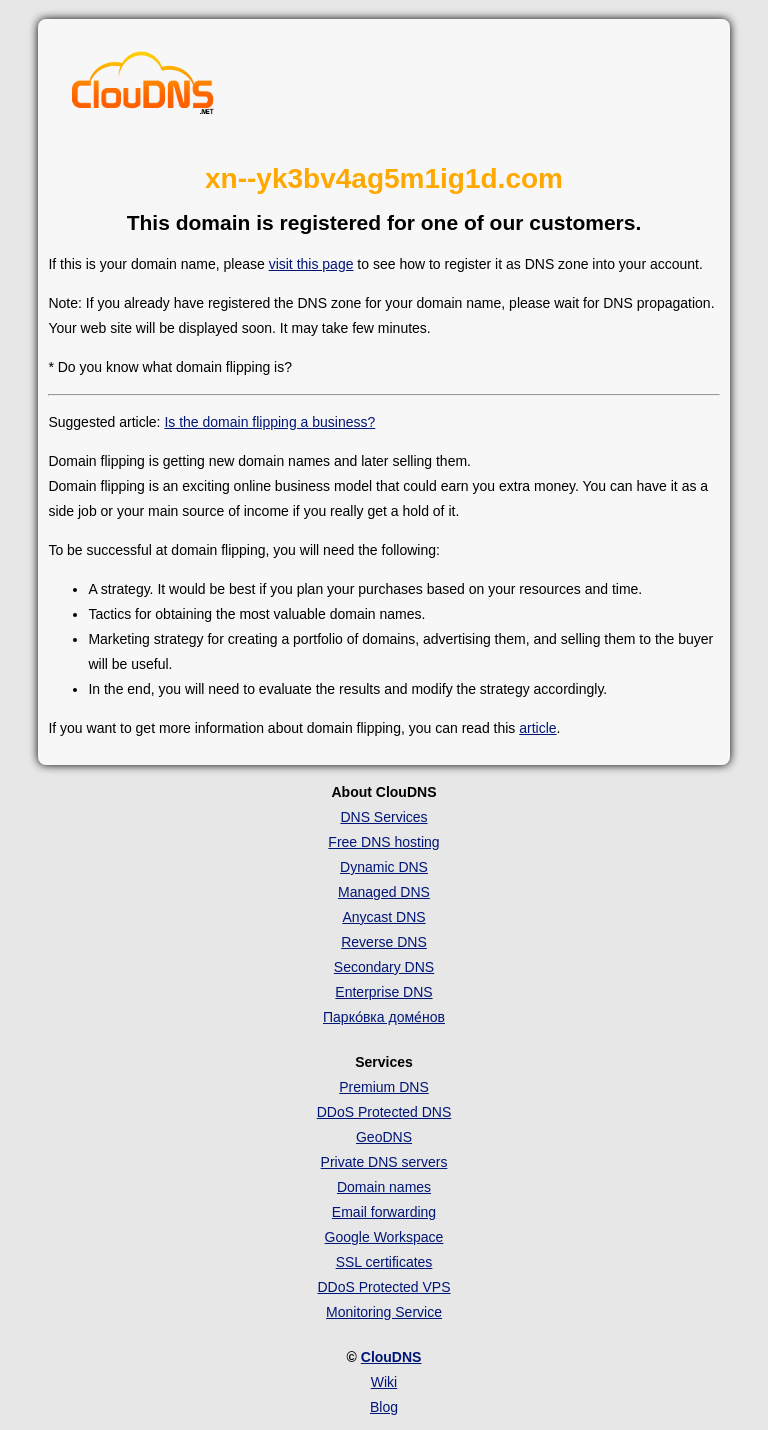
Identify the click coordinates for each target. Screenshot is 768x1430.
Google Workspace (384, 1237)
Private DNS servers (384, 1162)
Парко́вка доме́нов (384, 1017)
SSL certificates (384, 1262)
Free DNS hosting (383, 842)
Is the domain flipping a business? (269, 422)
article (537, 728)
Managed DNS (384, 892)
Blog (384, 1407)
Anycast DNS (383, 917)
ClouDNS (391, 1357)
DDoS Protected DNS (384, 1112)
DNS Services (383, 817)
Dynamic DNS (384, 867)
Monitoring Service (384, 1312)
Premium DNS (383, 1087)
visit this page (311, 264)
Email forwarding (384, 1212)
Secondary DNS (384, 967)
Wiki (384, 1382)
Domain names (384, 1187)
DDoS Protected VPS (383, 1287)
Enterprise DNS (383, 992)
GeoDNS (384, 1137)
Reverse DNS (384, 942)
